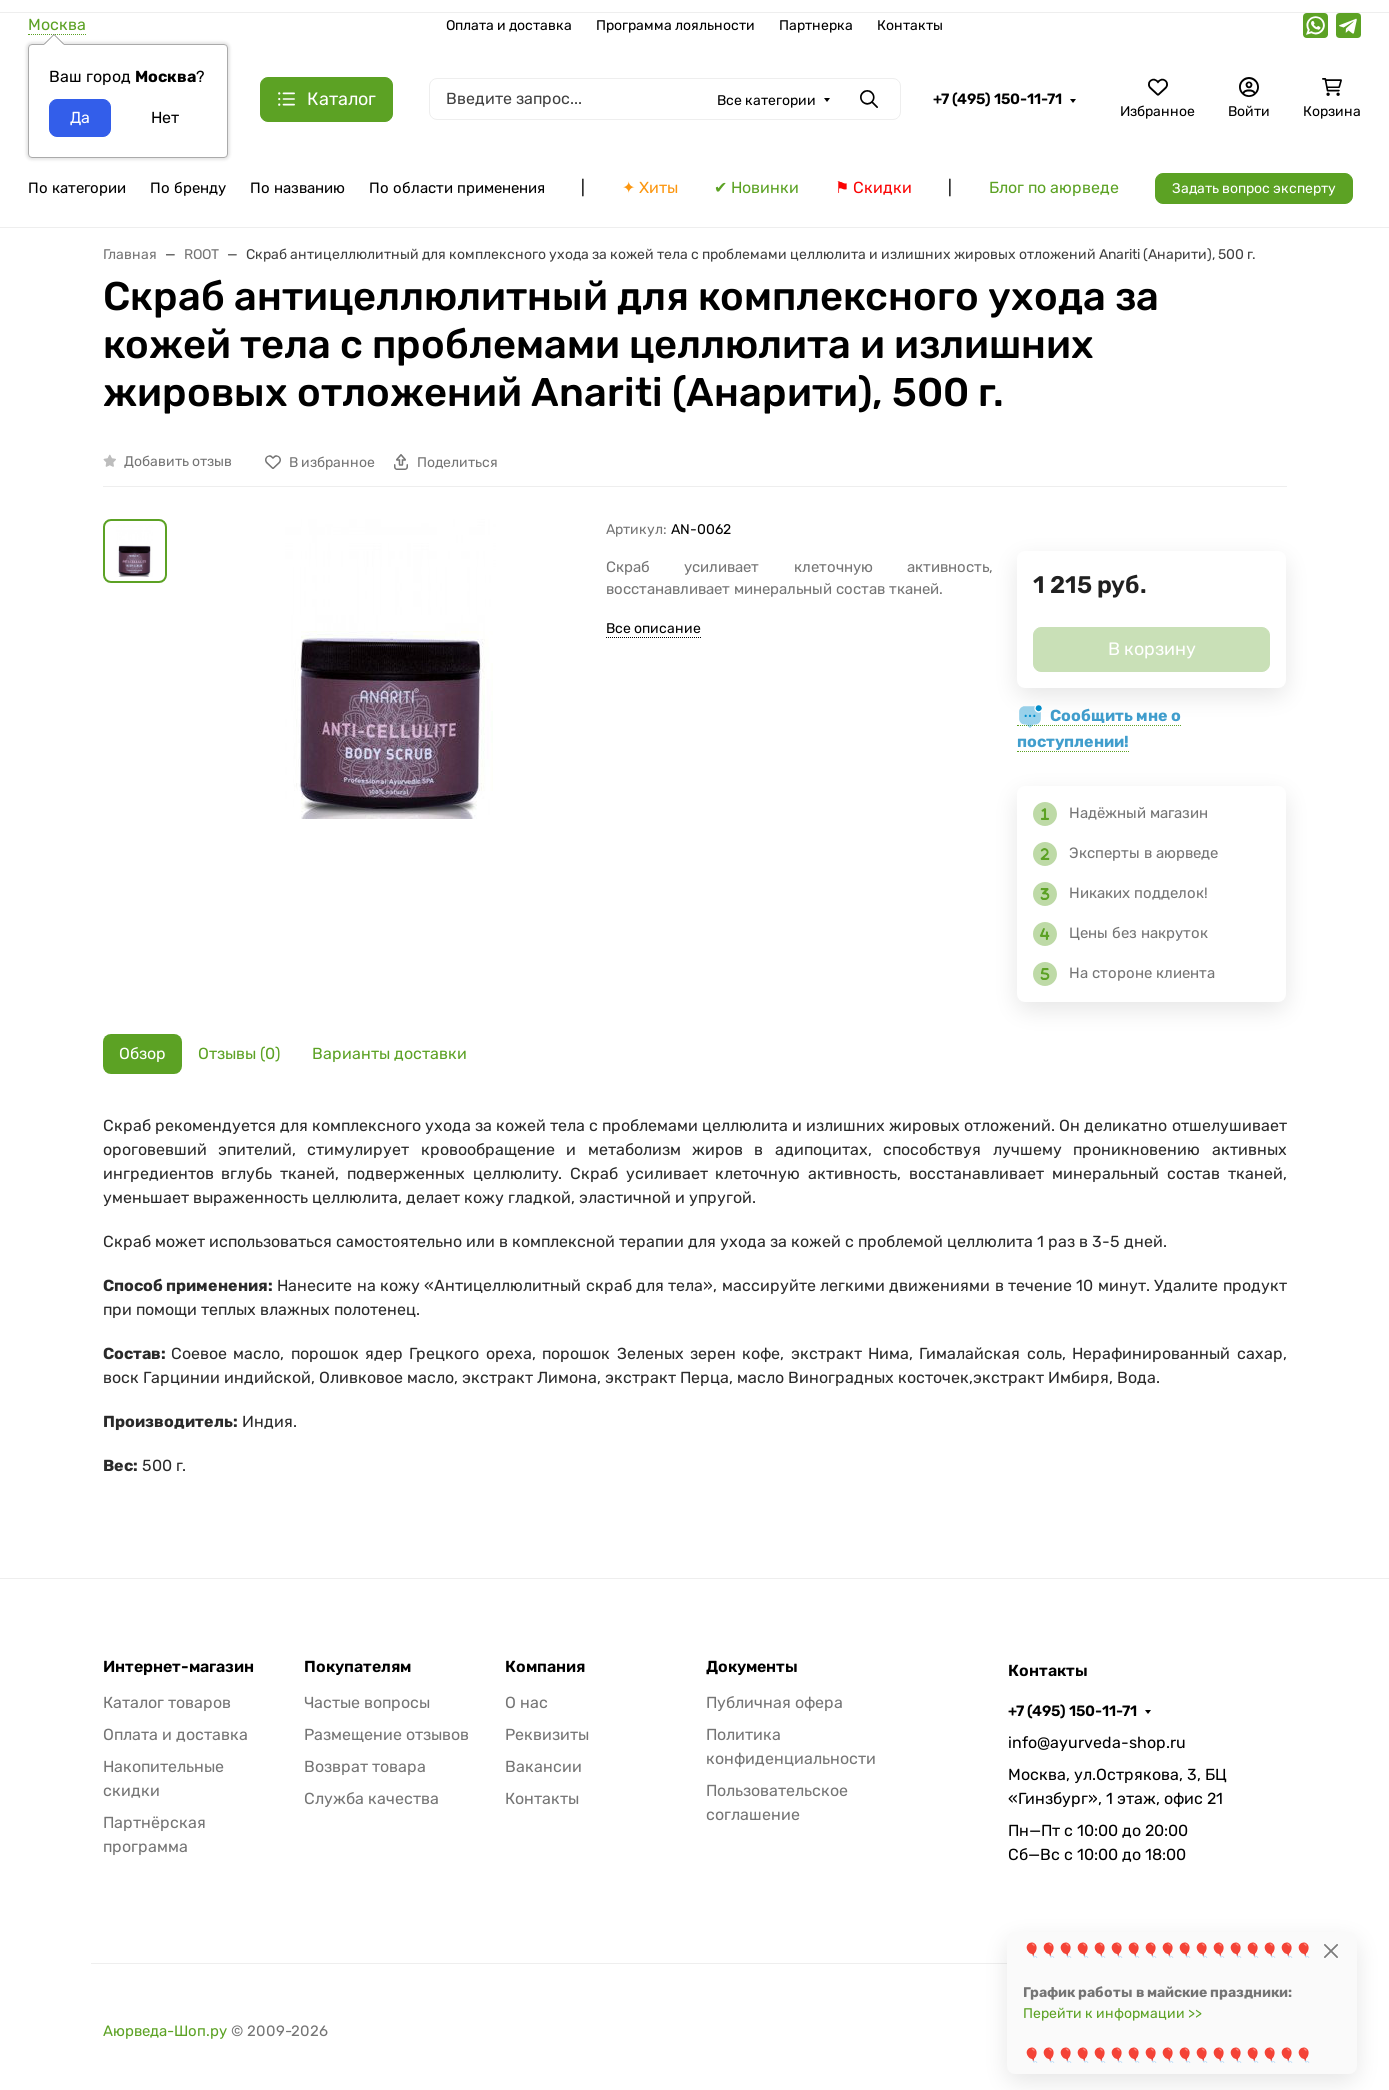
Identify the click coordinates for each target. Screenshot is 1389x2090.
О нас (526, 1702)
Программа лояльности (675, 25)
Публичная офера (774, 1702)
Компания (545, 1667)
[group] (390, 758)
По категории (77, 188)
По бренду (188, 188)
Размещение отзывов (386, 1734)
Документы (752, 1667)
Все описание (653, 628)
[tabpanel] (695, 1306)
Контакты (910, 25)
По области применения (457, 188)
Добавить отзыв (178, 461)
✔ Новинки (756, 187)
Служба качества (371, 1798)
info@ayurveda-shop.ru (1097, 1742)
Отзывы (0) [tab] (239, 1053)
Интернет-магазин (178, 1667)
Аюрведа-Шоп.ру (165, 2031)
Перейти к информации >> (1112, 2013)
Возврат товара (365, 1766)
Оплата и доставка (509, 25)
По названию (297, 188)
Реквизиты (547, 1734)
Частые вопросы (367, 1702)
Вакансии (543, 1766)
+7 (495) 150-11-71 (997, 99)
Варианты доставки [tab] (389, 1053)
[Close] (1330, 1950)
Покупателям (357, 1667)
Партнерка (816, 25)
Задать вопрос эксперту (1254, 188)
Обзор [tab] (142, 1053)
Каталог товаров (167, 1702)
